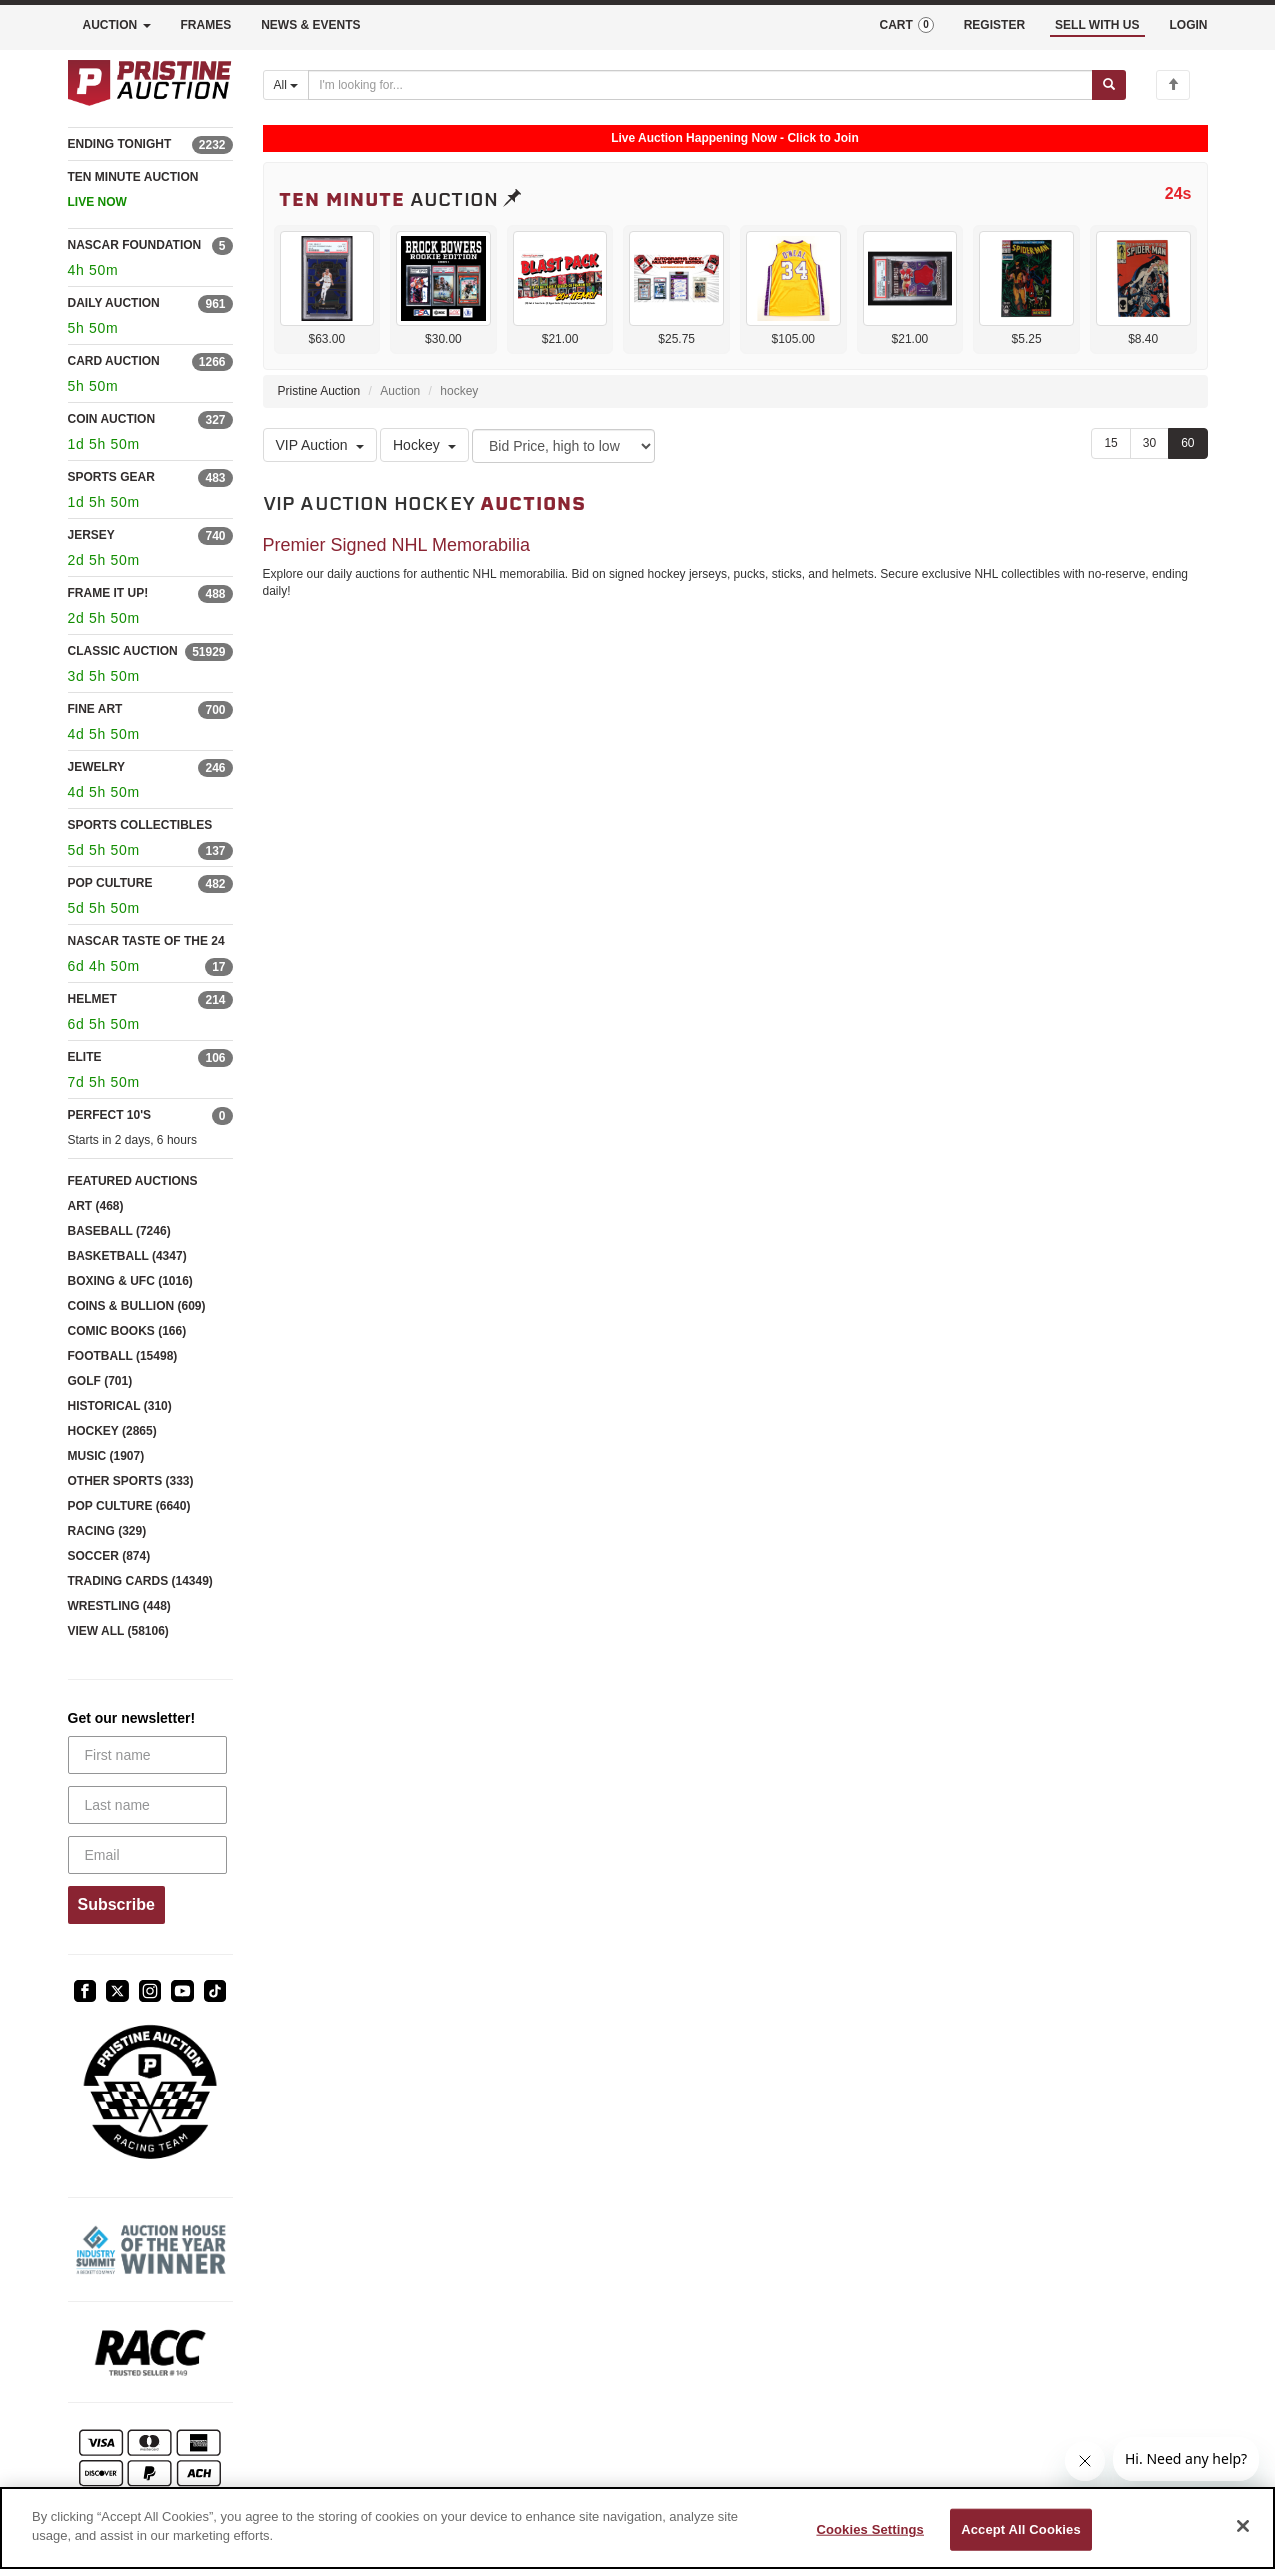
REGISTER (994, 25)
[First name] (147, 1755)
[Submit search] (1109, 85)
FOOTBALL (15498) (123, 1356)
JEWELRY (97, 767)
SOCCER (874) (109, 1556)
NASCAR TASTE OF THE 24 (146, 941)
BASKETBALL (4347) (127, 1256)
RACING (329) (107, 1531)
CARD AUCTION (114, 361)
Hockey (424, 445)
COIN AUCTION (112, 419)
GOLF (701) (100, 1381)
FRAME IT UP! (108, 593)
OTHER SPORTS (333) (131, 1481)
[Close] (1243, 2526)
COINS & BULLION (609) (137, 1306)
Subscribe (116, 1904)
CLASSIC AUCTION (123, 651)
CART (906, 25)
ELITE (85, 1057)
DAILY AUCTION (114, 303)
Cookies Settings (870, 2529)
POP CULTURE (110, 883)
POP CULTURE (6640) (129, 1506)
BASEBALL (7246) (119, 1231)
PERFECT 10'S (110, 1115)
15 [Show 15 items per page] (1110, 443)
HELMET (92, 999)
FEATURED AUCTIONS (133, 1181)
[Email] (147, 1855)
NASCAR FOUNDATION (135, 245)
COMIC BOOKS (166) (127, 1331)
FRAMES (206, 25)
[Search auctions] (700, 85)
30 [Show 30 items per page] (1149, 443)
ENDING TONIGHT (120, 144)
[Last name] (147, 1805)
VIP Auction (320, 445)
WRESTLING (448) (119, 1606)
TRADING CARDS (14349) (140, 1581)
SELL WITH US (1097, 25)
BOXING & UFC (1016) (130, 1281)
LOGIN (1189, 25)
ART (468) (96, 1206)
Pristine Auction (319, 391)
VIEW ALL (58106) (118, 1631)
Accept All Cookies (1021, 2529)
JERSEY (91, 535)
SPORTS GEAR (111, 477)
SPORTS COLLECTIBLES (140, 825)
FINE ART (95, 709)
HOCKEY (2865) (112, 1431)
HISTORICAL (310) (120, 1406)
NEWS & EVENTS (310, 25)
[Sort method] (563, 446)
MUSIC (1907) (106, 1456)
